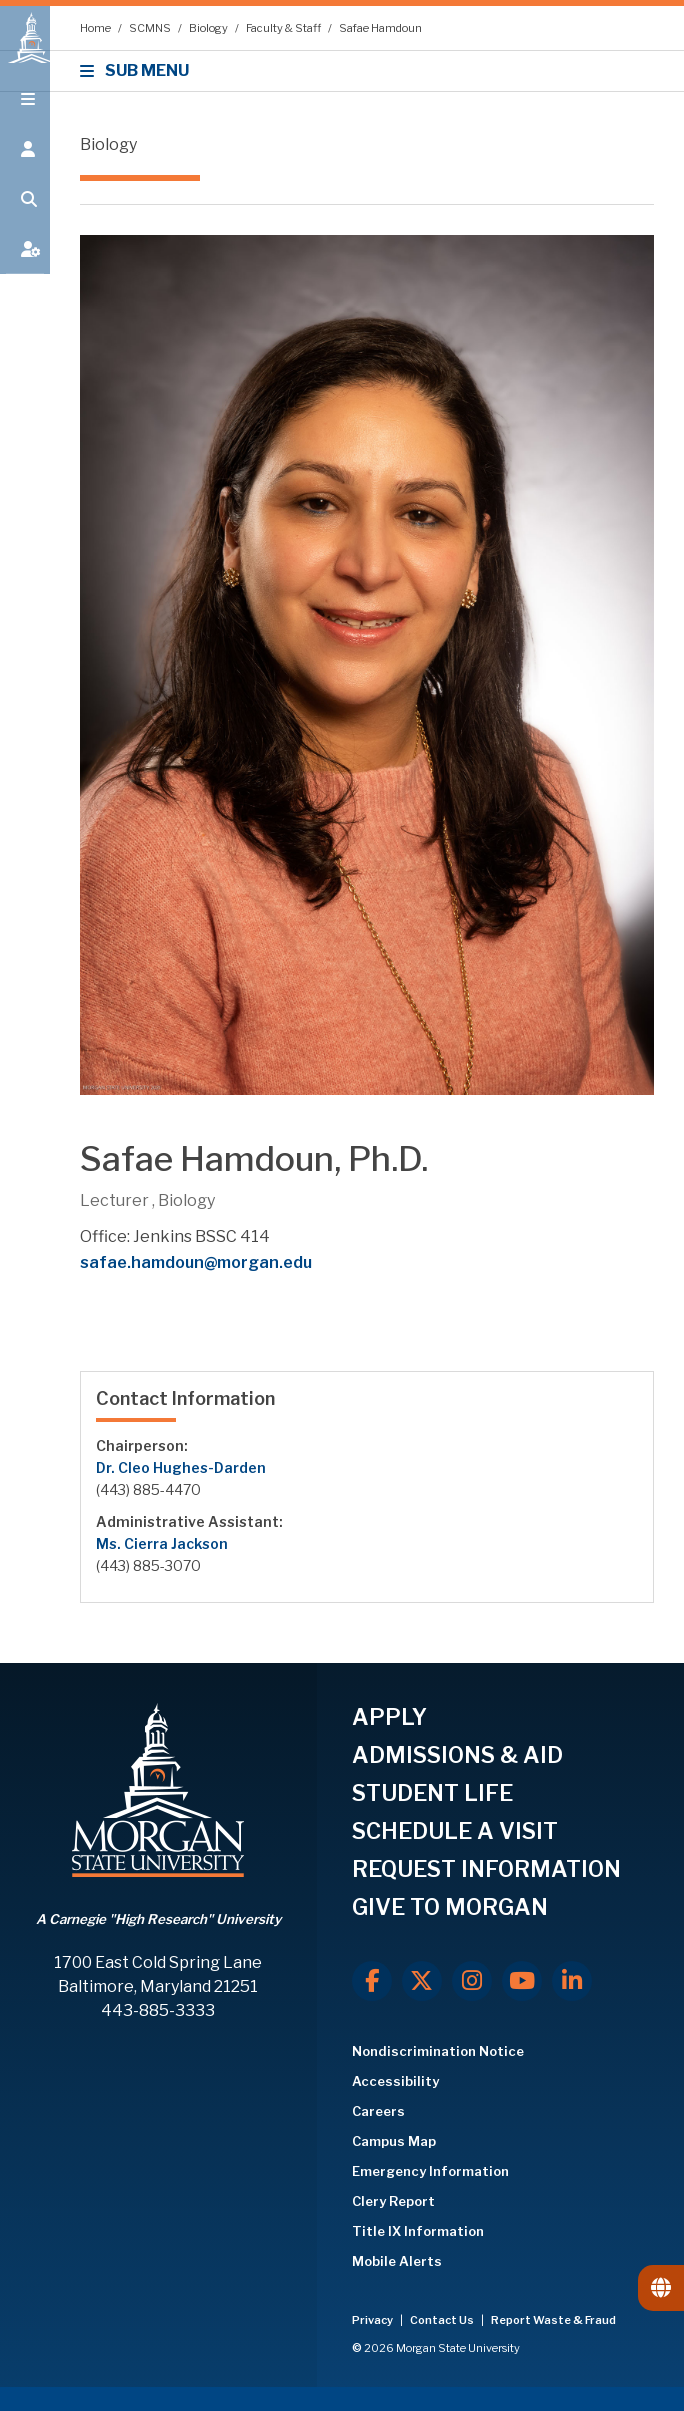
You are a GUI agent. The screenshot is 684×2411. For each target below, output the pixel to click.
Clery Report (393, 2201)
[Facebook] (372, 1981)
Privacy (373, 2320)
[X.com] (422, 1981)
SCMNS (151, 28)
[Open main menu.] (25, 112)
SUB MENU (137, 70)
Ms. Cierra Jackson (162, 1543)
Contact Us (443, 2320)
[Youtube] (522, 1981)
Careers (378, 2111)
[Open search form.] (25, 212)
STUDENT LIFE (432, 1793)
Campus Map (394, 2141)
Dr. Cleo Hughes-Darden (181, 1467)
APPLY (389, 1717)
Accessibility (395, 2081)
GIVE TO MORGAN (450, 1907)
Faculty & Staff (284, 28)
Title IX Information (418, 2231)
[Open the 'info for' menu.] (25, 162)
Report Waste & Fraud (553, 2320)
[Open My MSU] (25, 262)
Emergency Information (430, 2171)
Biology (209, 28)
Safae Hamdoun (380, 28)
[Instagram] (472, 1981)
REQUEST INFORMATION (486, 1869)
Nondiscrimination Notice (438, 2051)
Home (96, 28)
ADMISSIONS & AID (457, 1755)
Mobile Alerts (397, 2261)
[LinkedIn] (572, 1981)
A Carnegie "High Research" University (158, 1919)
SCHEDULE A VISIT (455, 1831)
